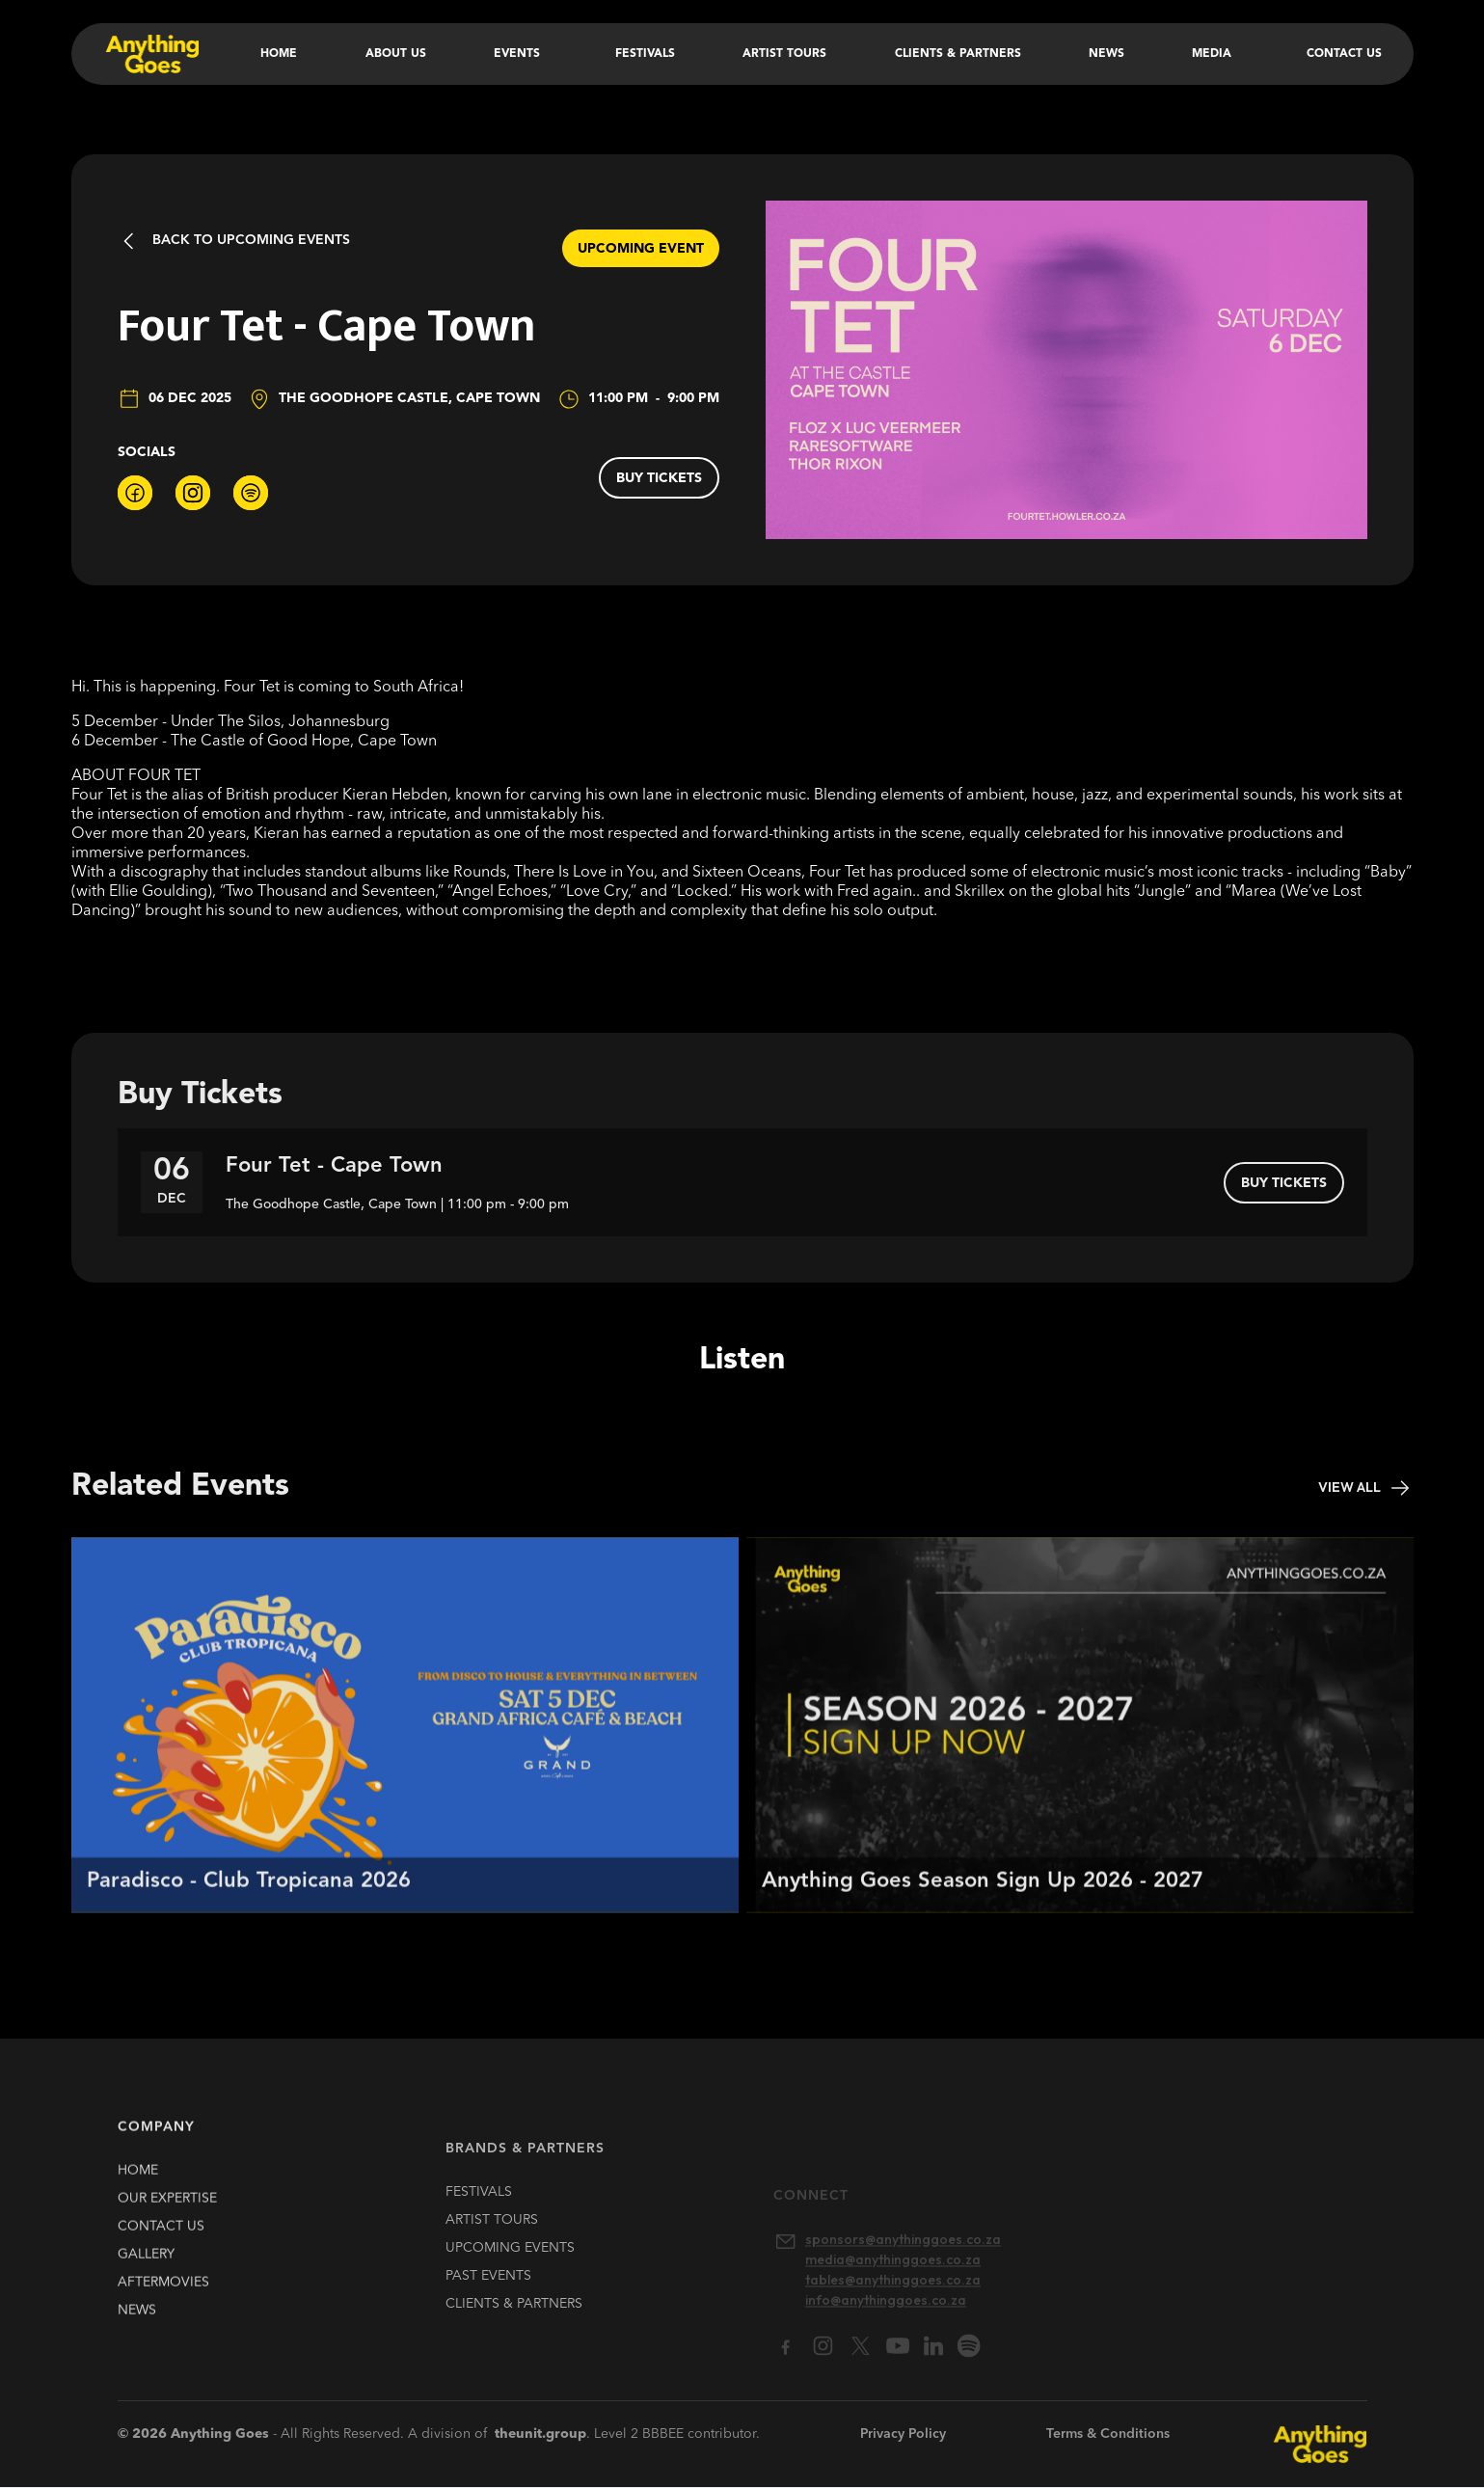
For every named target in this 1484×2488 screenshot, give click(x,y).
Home (278, 54)
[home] (151, 54)
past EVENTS (488, 2299)
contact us (161, 2236)
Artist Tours (784, 54)
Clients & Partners (958, 54)
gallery (146, 2264)
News (1106, 54)
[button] (521, 54)
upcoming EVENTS (510, 2271)
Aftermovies (163, 2292)
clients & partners (513, 2327)
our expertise (167, 2208)
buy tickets (659, 478)
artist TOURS (491, 2243)
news (137, 2320)
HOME (138, 2180)
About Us (395, 54)
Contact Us (1344, 54)
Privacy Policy (903, 2434)
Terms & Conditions (1108, 2434)
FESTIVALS (478, 2215)
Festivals (645, 54)
